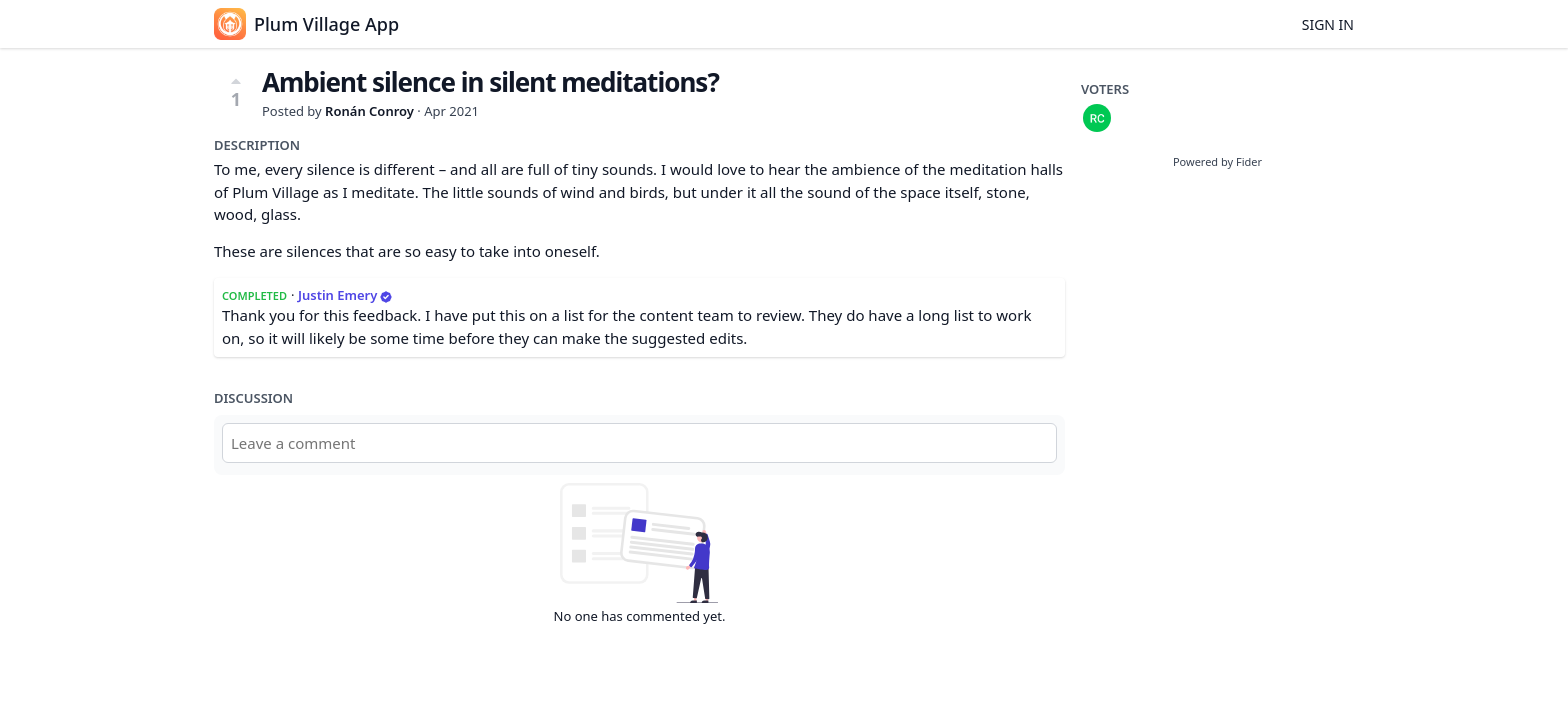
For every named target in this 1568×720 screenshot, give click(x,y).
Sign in (1328, 24)
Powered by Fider (1217, 161)
